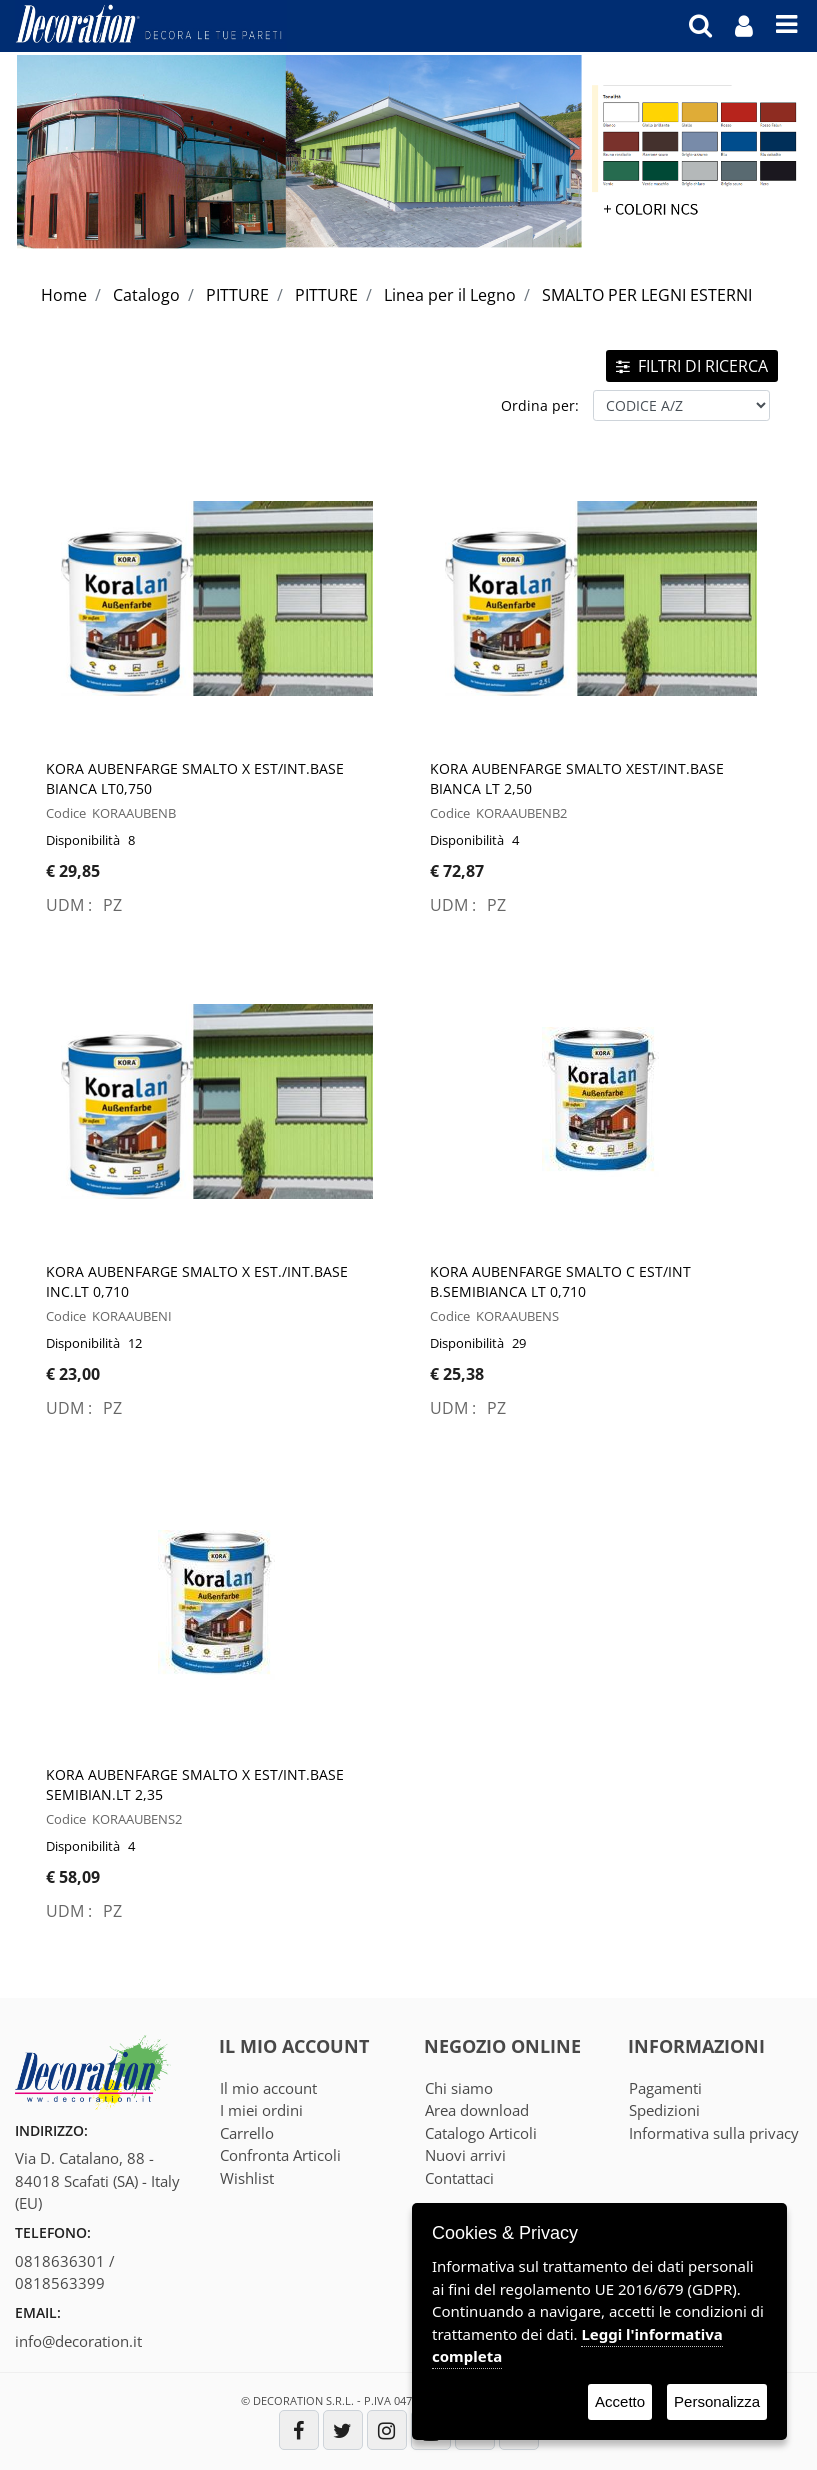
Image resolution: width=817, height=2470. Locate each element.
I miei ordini (261, 2110)
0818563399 (60, 2283)
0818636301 (60, 2261)
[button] (700, 25)
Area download (477, 2110)
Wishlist (247, 2178)
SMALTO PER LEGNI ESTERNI (647, 295)
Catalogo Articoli (481, 2133)
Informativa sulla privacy (714, 2133)
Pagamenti (665, 2088)
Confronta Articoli (280, 2155)
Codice (66, 813)
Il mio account (268, 2088)
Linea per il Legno (450, 295)
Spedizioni (664, 2110)
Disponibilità (83, 840)
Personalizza (717, 2401)
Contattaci (459, 2178)
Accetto (620, 2401)
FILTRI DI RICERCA (692, 366)
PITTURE (237, 295)
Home (64, 295)
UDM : (71, 905)
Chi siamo (459, 2088)
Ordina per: (540, 405)
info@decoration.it (78, 2341)
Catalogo (146, 295)
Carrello (247, 2133)
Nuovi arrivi (465, 2155)
